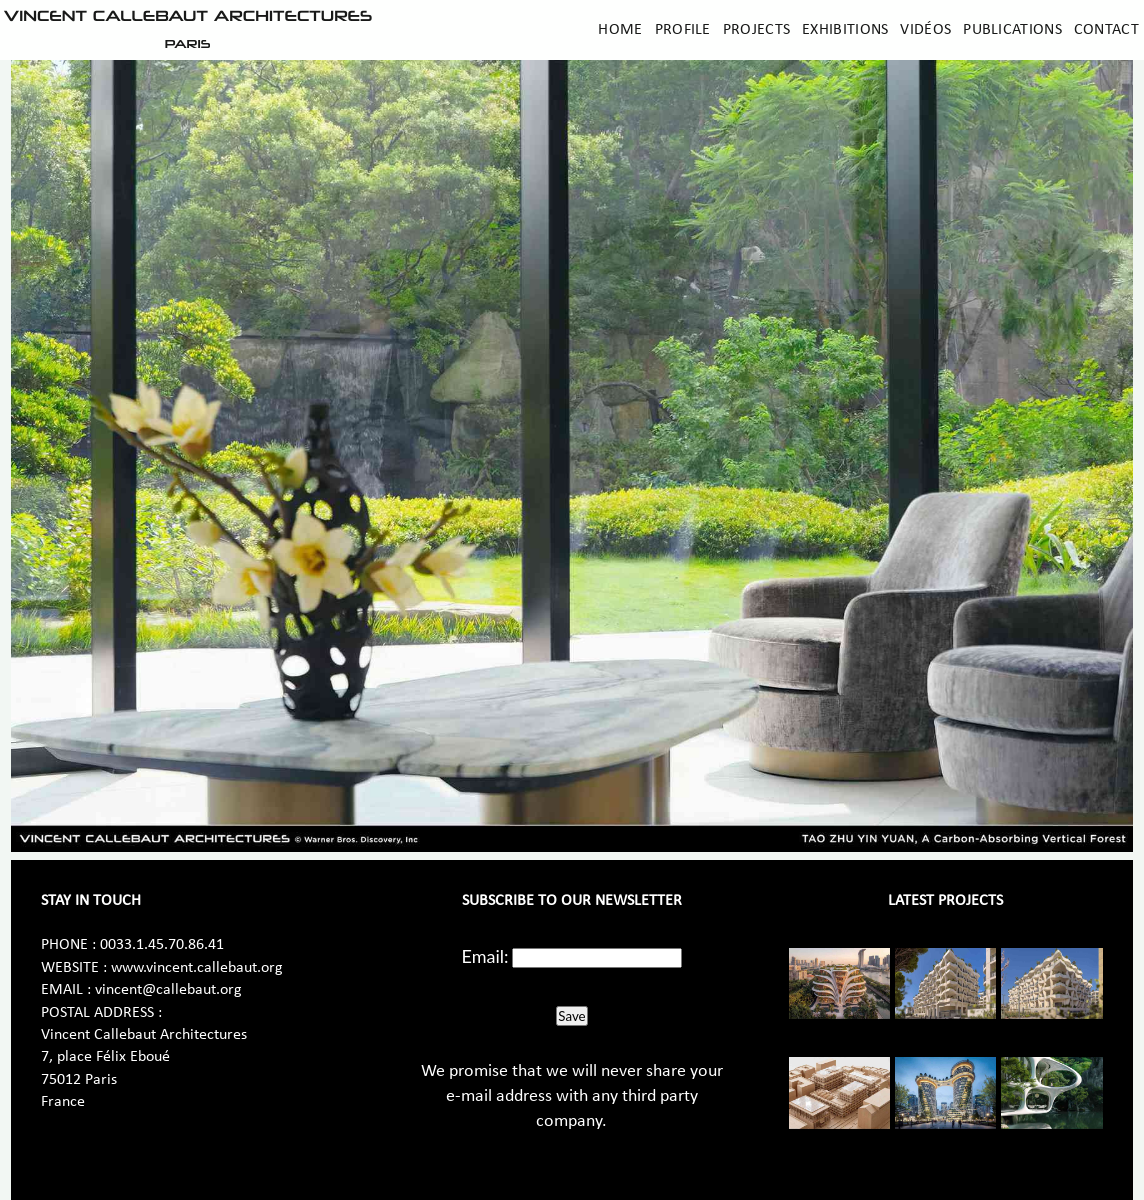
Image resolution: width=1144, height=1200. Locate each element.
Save (571, 1016)
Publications (1012, 30)
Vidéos (925, 30)
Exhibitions (845, 30)
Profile (683, 30)
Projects (756, 30)
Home (620, 30)
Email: (485, 956)
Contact (1106, 30)
